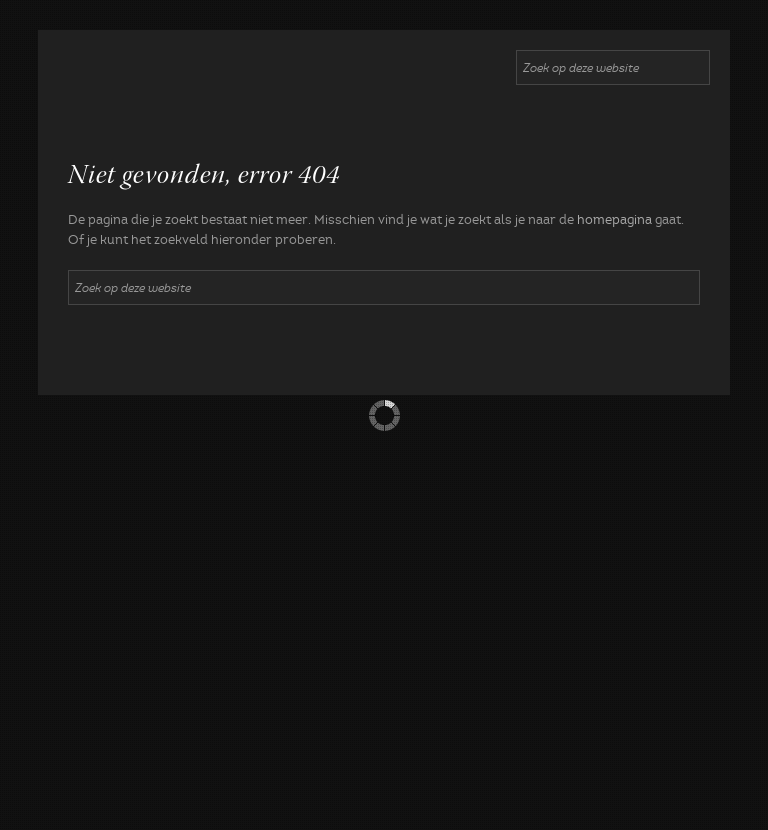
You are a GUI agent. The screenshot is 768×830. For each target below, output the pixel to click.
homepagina (614, 220)
